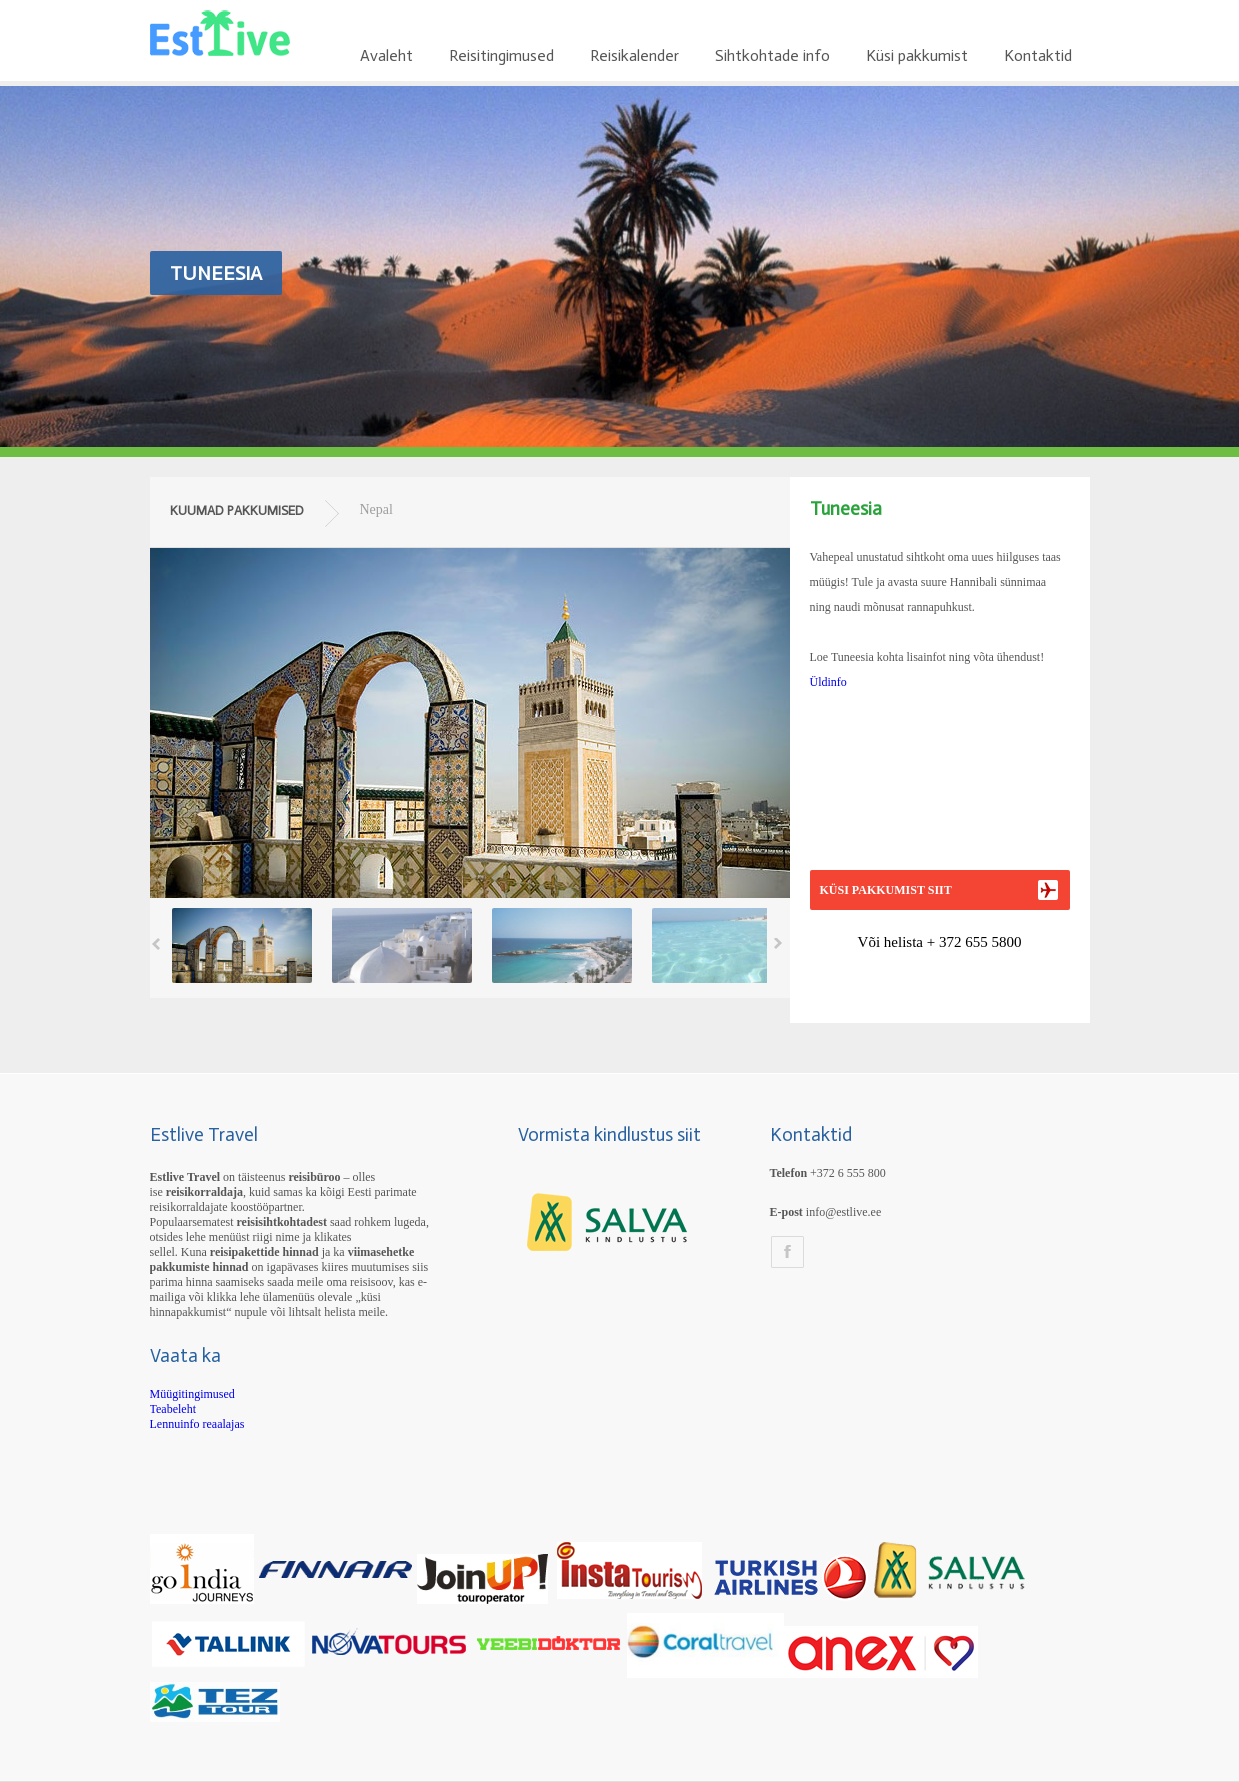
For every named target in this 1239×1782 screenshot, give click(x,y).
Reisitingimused (501, 55)
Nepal (376, 509)
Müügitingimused (192, 1394)
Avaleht (386, 55)
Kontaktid (1038, 55)
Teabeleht (173, 1409)
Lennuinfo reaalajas (197, 1424)
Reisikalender (634, 55)
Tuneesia (216, 273)
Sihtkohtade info (772, 55)
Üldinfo (828, 682)
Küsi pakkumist (917, 55)
